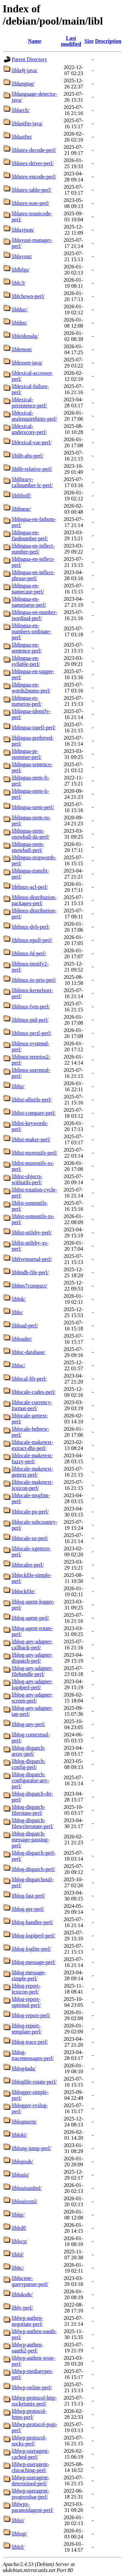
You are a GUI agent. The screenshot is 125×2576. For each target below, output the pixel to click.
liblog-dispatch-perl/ (33, 1869)
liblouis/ (20, 2175)
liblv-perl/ (22, 2308)
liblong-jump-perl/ (31, 2148)
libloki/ (19, 2135)
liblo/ (17, 1312)
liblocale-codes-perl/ (34, 1392)
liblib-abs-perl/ (27, 456)
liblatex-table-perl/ (31, 190)
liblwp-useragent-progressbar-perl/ (30, 2494)
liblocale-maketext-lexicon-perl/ (32, 1485)
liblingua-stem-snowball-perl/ (28, 847)
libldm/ (19, 323)
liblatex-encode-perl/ (34, 176)
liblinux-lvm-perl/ (31, 1006)
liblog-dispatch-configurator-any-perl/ (30, 1780)
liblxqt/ (19, 2533)
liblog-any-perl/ (28, 1724)
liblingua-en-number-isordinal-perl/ (34, 615)
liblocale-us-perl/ (30, 1538)
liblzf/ (18, 2547)
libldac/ (20, 309)
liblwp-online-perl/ (32, 2387)
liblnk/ (19, 1299)
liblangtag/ (23, 83)
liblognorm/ (24, 2121)
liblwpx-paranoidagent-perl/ (32, 2507)
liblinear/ (21, 509)
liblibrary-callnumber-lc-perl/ (32, 482)
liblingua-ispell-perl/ (34, 727)
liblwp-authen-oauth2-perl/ (27, 2347)
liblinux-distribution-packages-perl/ (34, 900)
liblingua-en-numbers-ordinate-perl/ (31, 631)
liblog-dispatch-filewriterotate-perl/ (32, 1823)
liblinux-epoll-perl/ (32, 940)
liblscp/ (19, 2241)
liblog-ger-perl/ (28, 1909)
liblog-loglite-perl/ (31, 1949)
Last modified (71, 41)
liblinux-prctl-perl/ (31, 1033)
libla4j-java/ (24, 70)
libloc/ (18, 1365)
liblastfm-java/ (27, 123)
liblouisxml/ (24, 2201)
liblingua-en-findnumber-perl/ (30, 535)
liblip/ (18, 1086)
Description (108, 41)
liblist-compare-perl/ (34, 1113)
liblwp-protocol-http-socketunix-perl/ (34, 2401)
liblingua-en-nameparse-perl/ (29, 602)
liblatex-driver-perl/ (33, 163)
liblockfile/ (23, 1591)
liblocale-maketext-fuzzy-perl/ (32, 1458)
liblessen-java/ (27, 362)
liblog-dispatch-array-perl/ (28, 1751)
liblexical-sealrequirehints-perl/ (34, 416)
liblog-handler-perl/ (32, 1922)
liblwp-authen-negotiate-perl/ (27, 2321)
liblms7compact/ (29, 1285)
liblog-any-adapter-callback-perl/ (32, 1644)
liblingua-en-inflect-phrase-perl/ (33, 575)
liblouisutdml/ (27, 2188)
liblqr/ (18, 2214)
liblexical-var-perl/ (32, 442)
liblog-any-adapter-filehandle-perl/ (32, 1671)
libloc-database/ (28, 1352)
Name (34, 41)
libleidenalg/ (25, 336)
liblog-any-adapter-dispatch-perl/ (32, 1658)
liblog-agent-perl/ (30, 1618)
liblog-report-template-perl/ (27, 2028)
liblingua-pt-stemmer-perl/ (26, 754)
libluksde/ (22, 2294)
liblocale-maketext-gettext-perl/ (32, 1472)
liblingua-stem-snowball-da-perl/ (30, 834)
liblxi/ (18, 2520)
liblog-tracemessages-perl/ (33, 2055)
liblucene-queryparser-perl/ (30, 2281)
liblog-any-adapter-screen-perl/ (32, 1697)
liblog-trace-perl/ (30, 2042)
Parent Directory (29, 59)
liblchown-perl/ (28, 296)
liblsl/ (18, 2254)
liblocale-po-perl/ (30, 1511)
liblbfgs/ (20, 269)
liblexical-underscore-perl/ (29, 429)
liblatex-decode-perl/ (34, 150)
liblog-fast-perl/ (28, 1896)
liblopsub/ (22, 2161)
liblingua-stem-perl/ (33, 807)
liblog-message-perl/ (34, 1962)
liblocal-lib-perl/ (29, 1379)
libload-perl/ (25, 1325)
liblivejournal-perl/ (32, 1259)
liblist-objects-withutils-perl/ (27, 1179)
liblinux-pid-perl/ (30, 1020)
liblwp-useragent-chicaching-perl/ (30, 2467)
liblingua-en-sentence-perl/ (27, 648)
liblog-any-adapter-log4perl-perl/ (32, 1684)
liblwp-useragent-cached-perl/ (30, 2454)
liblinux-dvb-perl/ (31, 927)
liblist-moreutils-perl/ (34, 1153)
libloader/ (22, 1339)
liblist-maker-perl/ (31, 1139)
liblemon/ (22, 349)
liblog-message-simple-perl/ (29, 1975)
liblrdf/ (19, 2228)
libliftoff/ (21, 495)
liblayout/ (22, 256)
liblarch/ (20, 110)
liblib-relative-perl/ (32, 469)
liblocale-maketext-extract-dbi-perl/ (32, 1445)
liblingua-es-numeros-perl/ (27, 701)
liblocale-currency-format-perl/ (32, 1405)
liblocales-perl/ (28, 1565)
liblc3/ (18, 283)
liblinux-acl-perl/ (30, 887)
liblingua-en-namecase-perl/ (28, 588)
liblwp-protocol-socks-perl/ (29, 2440)
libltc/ (18, 2268)
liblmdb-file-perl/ (30, 1272)
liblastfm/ (22, 137)
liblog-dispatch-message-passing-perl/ (30, 1839)
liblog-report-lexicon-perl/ (26, 1989)
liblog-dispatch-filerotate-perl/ (28, 1810)
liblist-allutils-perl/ (32, 1099)
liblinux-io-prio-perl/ (34, 980)
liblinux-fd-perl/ (29, 953)
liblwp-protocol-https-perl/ (29, 2414)
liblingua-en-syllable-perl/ (26, 661)
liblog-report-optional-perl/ (26, 2002)
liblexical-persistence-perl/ (29, 402)
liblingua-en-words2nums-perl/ (31, 687)
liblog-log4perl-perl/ (33, 1935)
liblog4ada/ (24, 2068)
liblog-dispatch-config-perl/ (28, 1764)
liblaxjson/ (23, 230)
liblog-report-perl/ (31, 2015)
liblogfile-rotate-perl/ (34, 2082)
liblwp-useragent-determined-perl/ (30, 2480)
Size (89, 41)
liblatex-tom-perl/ (30, 203)
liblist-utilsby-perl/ (32, 1232)
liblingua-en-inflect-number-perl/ (33, 549)
